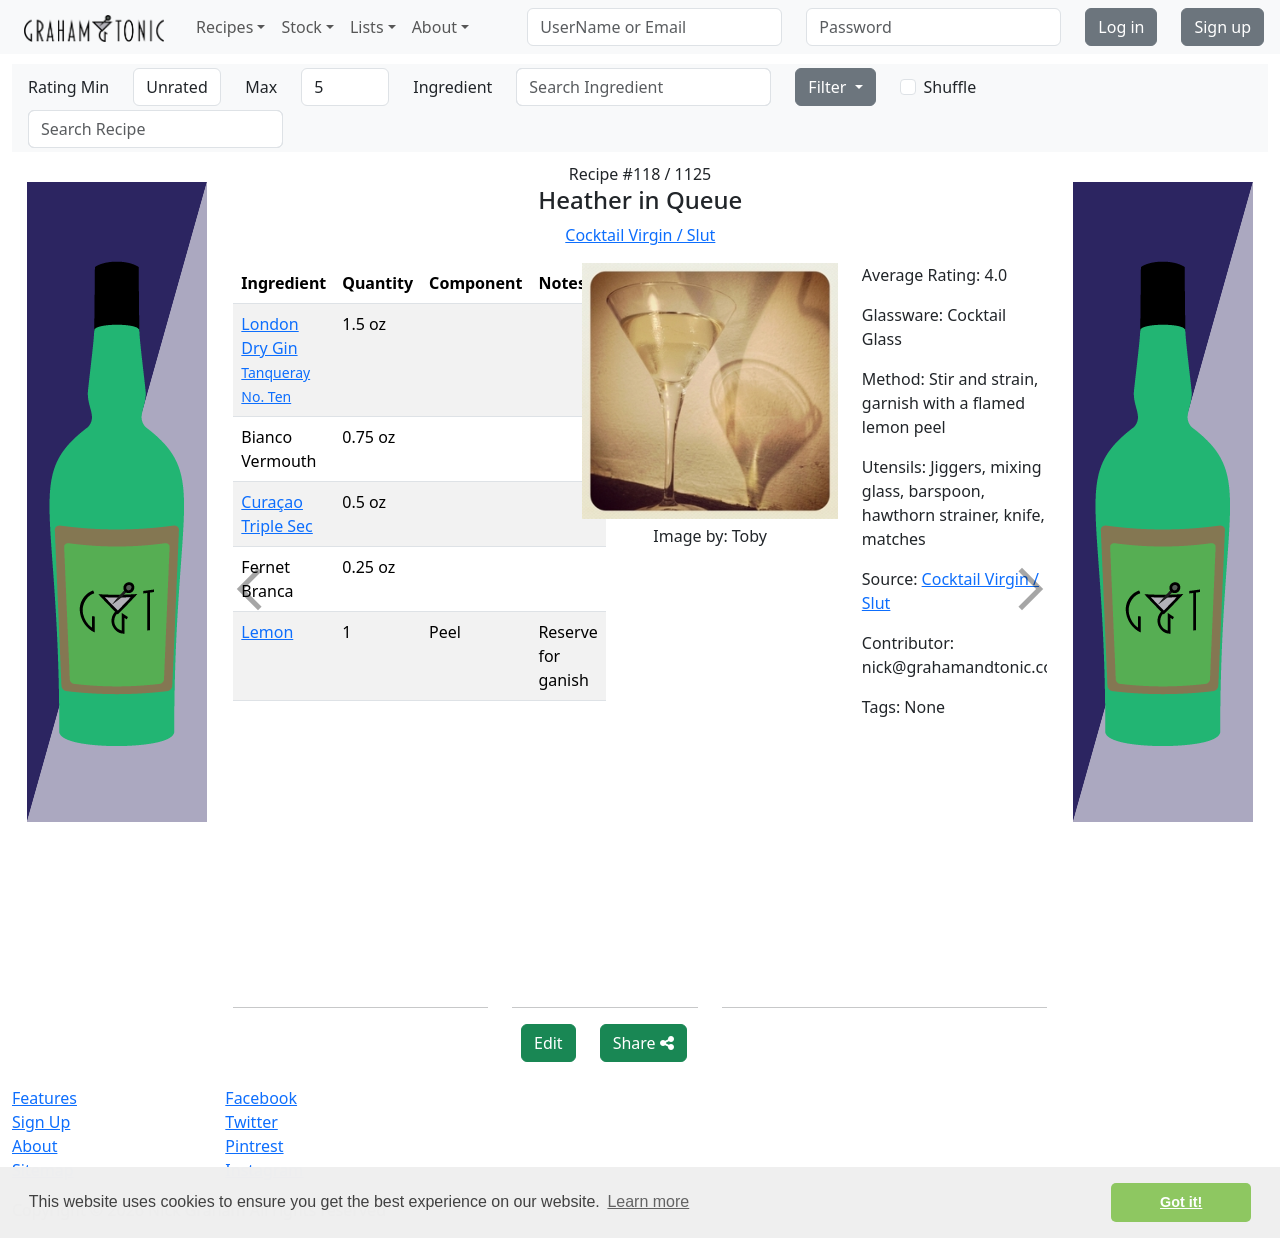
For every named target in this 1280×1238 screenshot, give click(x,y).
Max (261, 87)
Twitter (251, 1122)
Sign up (1222, 27)
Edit (548, 1043)
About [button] (434, 27)
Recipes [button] (224, 27)
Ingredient (452, 87)
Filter (829, 87)
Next (1021, 589)
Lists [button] (367, 27)
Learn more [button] (648, 1201)
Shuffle (950, 87)
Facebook (261, 1098)
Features (44, 1098)
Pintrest (254, 1146)
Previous (258, 589)
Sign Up (41, 1122)
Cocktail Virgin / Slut (640, 235)
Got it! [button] (1181, 1202)
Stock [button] (301, 27)
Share (643, 1043)
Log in (1121, 27)
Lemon (267, 632)
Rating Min (68, 87)
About (34, 1146)
